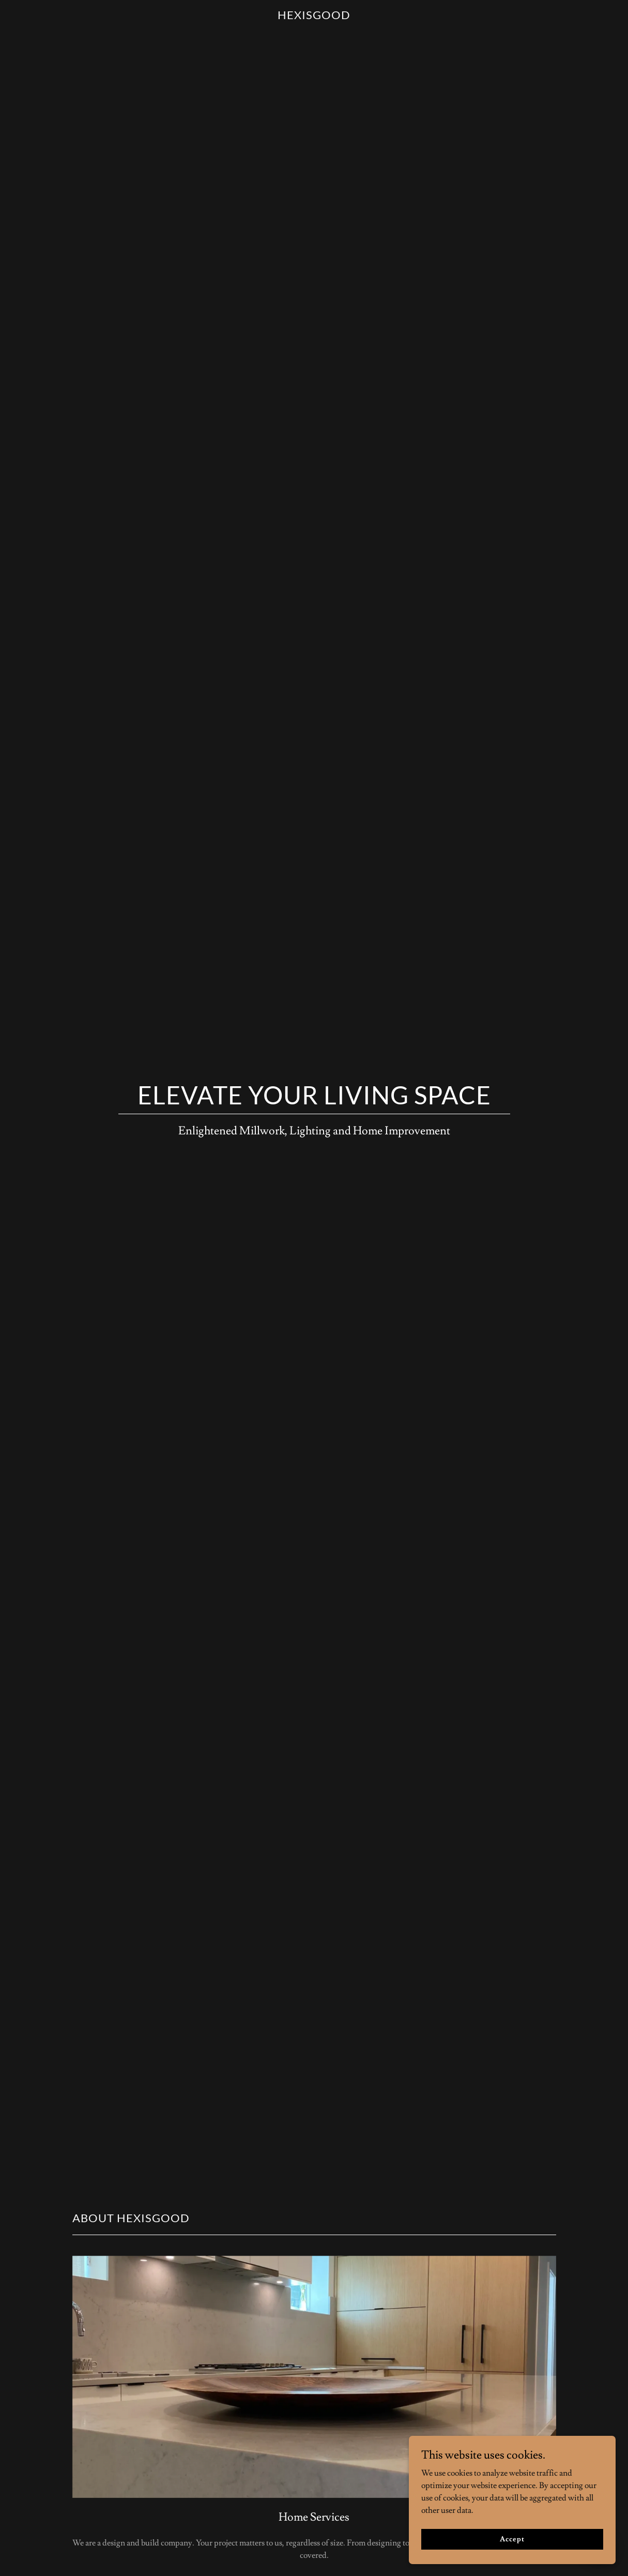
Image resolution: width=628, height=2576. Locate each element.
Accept (512, 2546)
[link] (313, 16)
